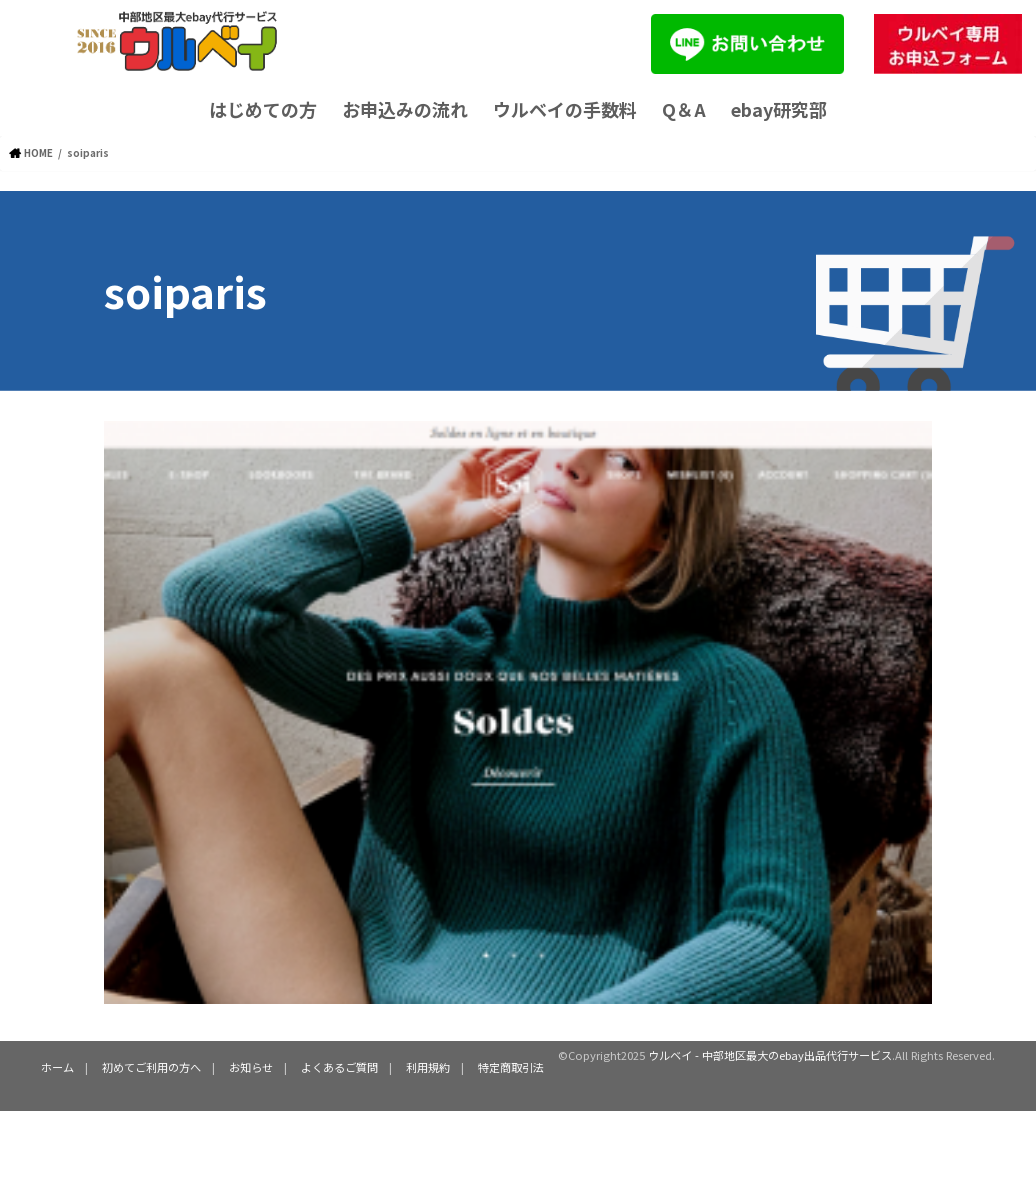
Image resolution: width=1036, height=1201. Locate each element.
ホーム (57, 1067)
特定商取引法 (511, 1067)
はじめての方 (263, 109)
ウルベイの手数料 (565, 109)
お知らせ (251, 1067)
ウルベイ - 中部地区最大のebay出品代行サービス (770, 1055)
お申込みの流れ (405, 109)
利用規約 (428, 1067)
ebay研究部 (779, 109)
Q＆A (684, 109)
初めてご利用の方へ (151, 1067)
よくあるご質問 (339, 1067)
